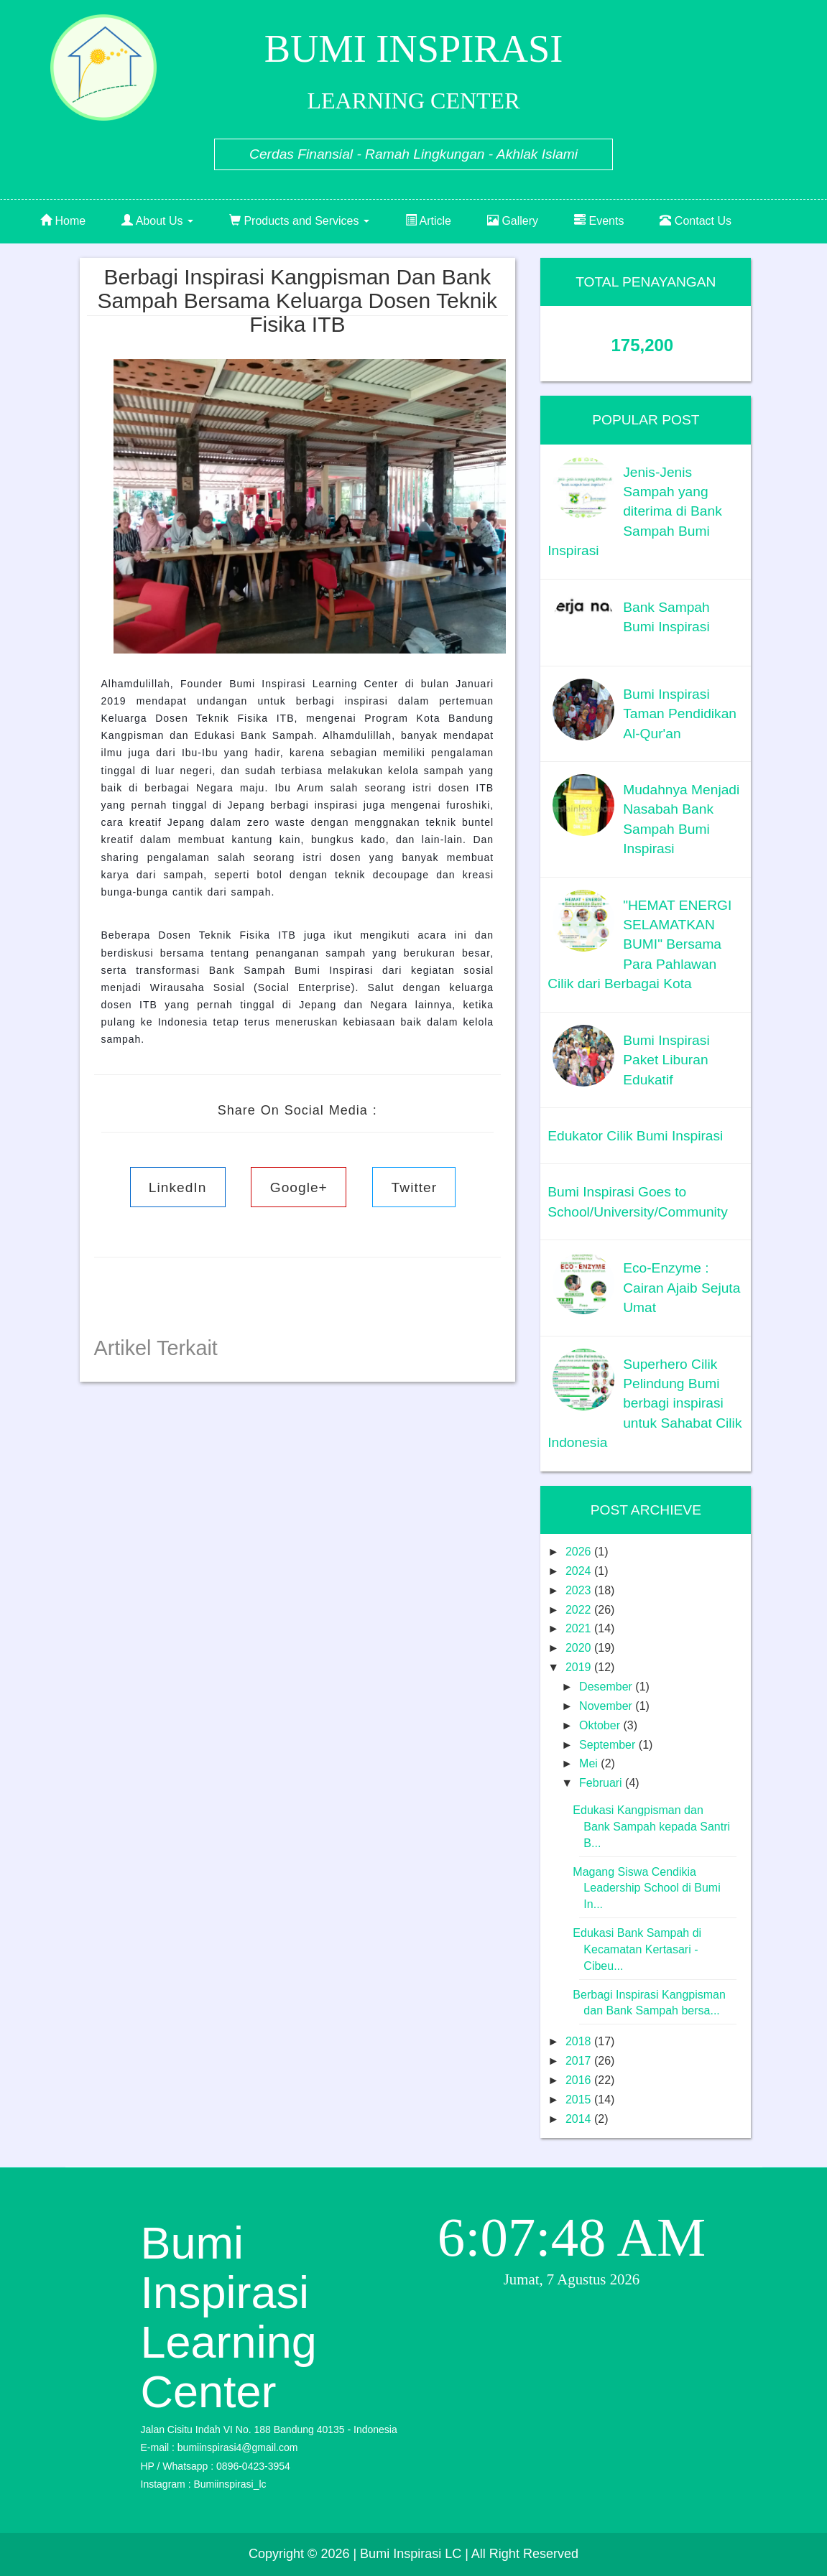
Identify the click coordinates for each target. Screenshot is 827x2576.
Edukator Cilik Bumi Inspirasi (635, 1135)
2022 (579, 1610)
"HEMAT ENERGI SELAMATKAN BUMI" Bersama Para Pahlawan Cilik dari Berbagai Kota (639, 945)
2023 (579, 1590)
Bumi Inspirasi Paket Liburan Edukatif (666, 1060)
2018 (579, 2041)
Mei (590, 1763)
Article (428, 221)
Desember (607, 1686)
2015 (579, 2099)
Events (599, 221)
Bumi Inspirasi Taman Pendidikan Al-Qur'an (679, 714)
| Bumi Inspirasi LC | (410, 2554)
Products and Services (299, 221)
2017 (579, 2061)
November (607, 1706)
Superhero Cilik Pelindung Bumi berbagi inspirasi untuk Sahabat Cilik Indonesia (644, 1404)
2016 (579, 2080)
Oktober (601, 1725)
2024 (579, 1571)
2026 (579, 1551)
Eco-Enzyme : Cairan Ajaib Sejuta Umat (681, 1287)
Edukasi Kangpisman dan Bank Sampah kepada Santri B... (651, 1826)
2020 (579, 1648)
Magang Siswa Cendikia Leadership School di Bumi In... (646, 1888)
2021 (579, 1628)
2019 (579, 1667)
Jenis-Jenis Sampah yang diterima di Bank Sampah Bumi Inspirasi (635, 512)
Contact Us (695, 221)
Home (63, 221)
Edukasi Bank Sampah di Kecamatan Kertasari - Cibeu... (637, 1949)
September (609, 1745)
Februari (602, 1783)
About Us (157, 221)
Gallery (512, 221)
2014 (579, 2119)
